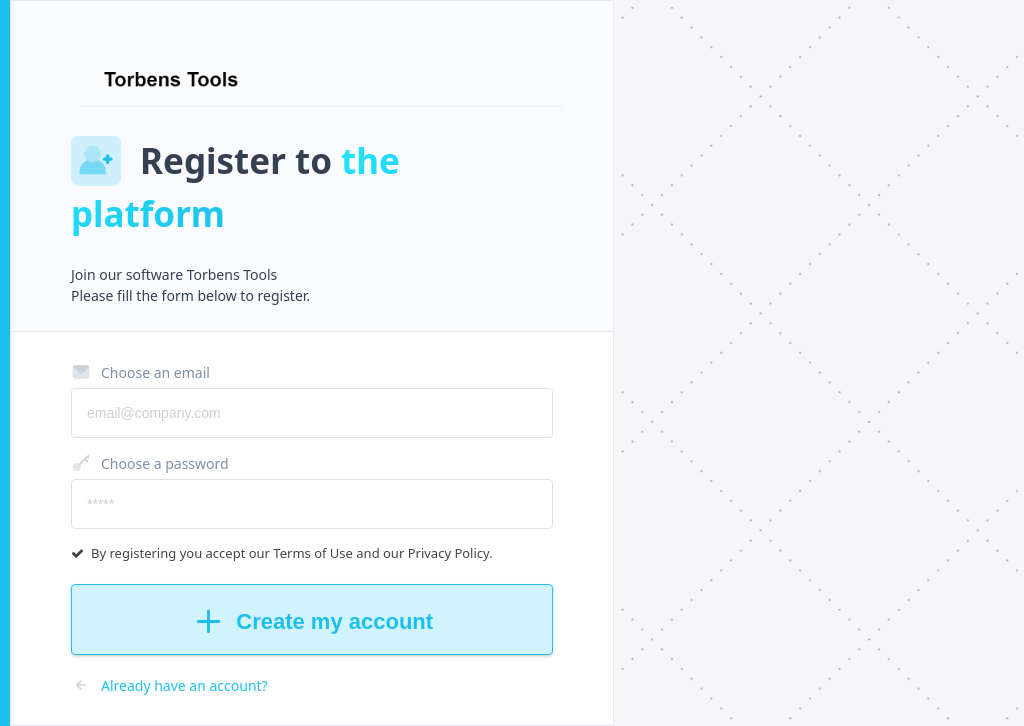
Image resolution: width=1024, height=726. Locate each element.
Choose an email (140, 372)
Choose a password (150, 463)
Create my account (312, 621)
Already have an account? (169, 685)
